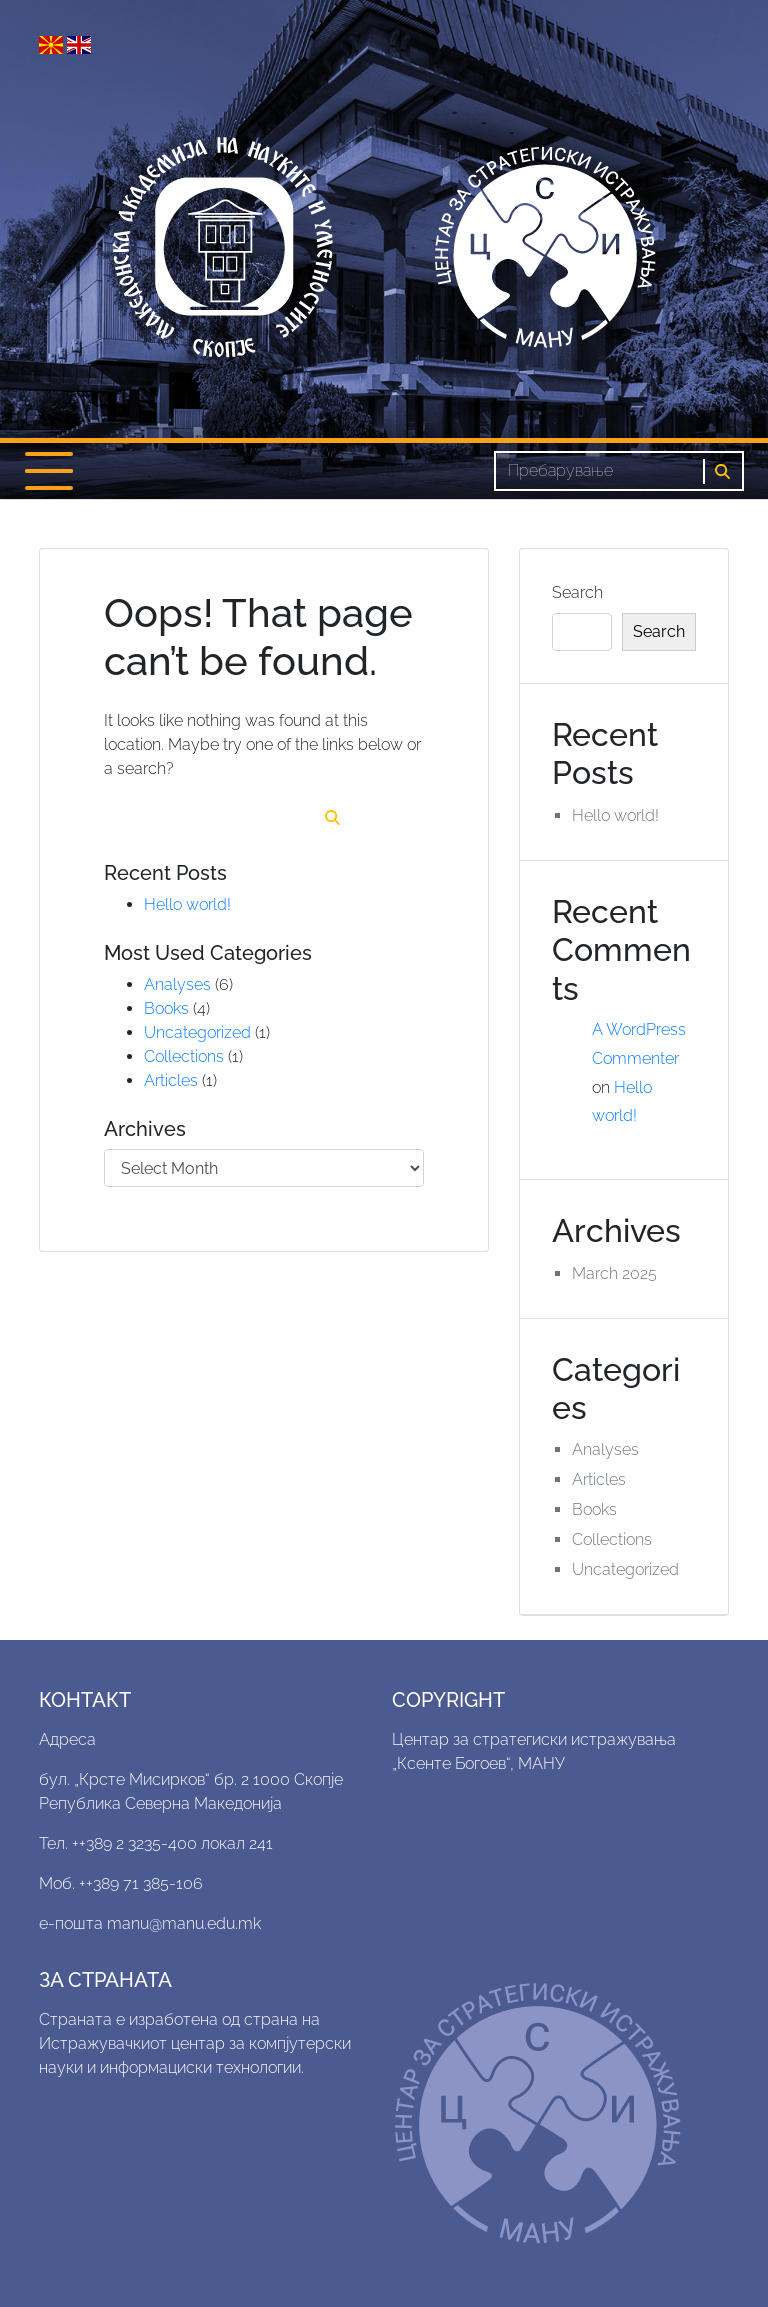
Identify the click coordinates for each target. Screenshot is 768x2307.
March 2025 (614, 1273)
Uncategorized (197, 1032)
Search (577, 592)
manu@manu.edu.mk (184, 1923)
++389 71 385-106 (141, 1883)
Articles (171, 1080)
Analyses (177, 984)
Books (166, 1008)
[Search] (599, 471)
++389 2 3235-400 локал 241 (172, 1843)
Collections (184, 1056)
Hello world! (187, 904)
